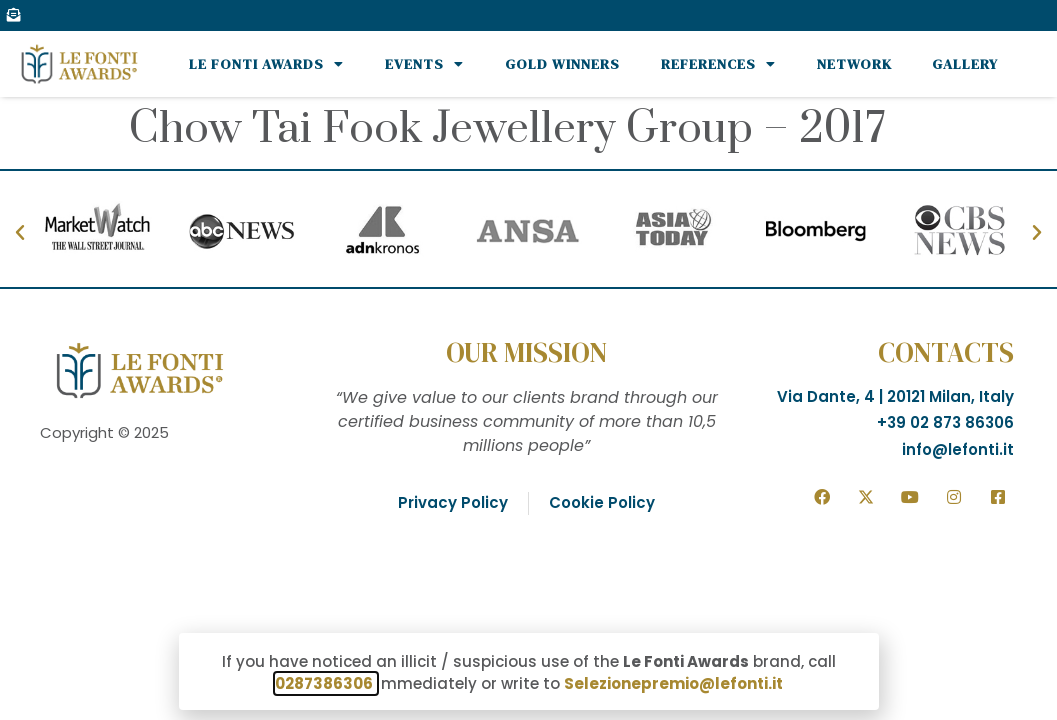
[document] (528, 360)
